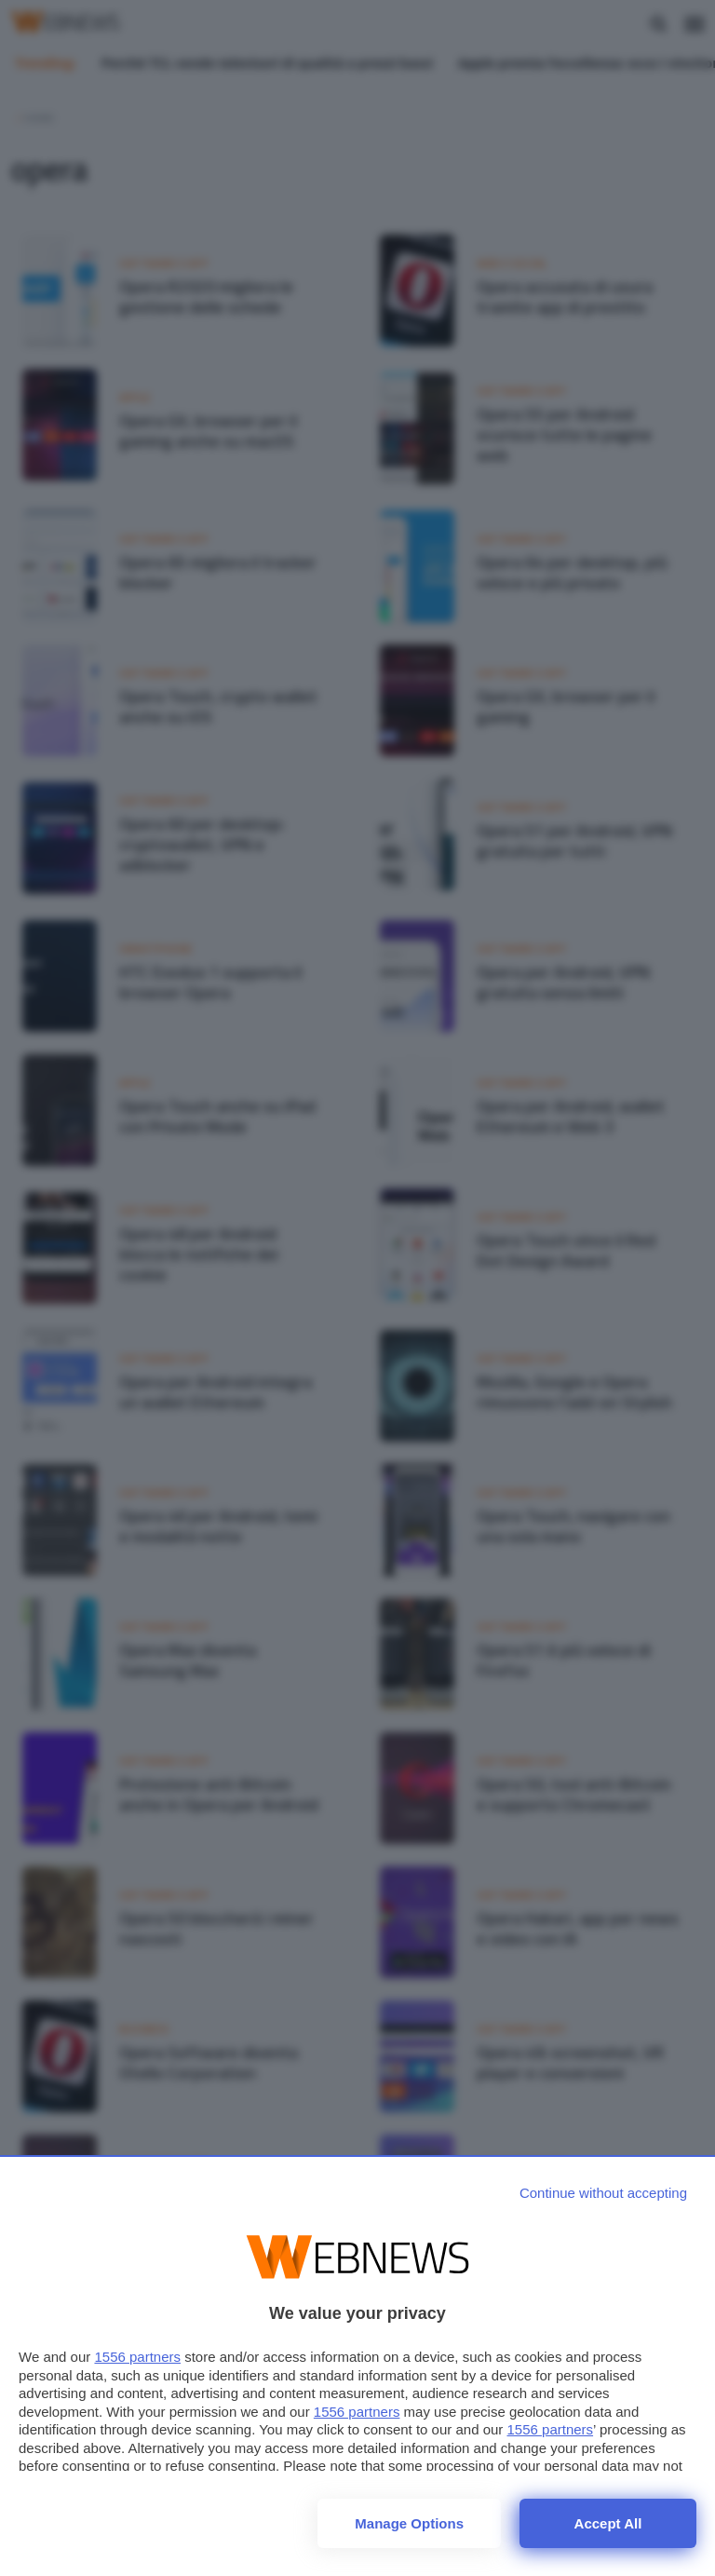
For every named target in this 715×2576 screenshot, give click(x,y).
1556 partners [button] (137, 2357)
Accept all (608, 2523)
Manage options (409, 2523)
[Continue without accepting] (603, 2193)
